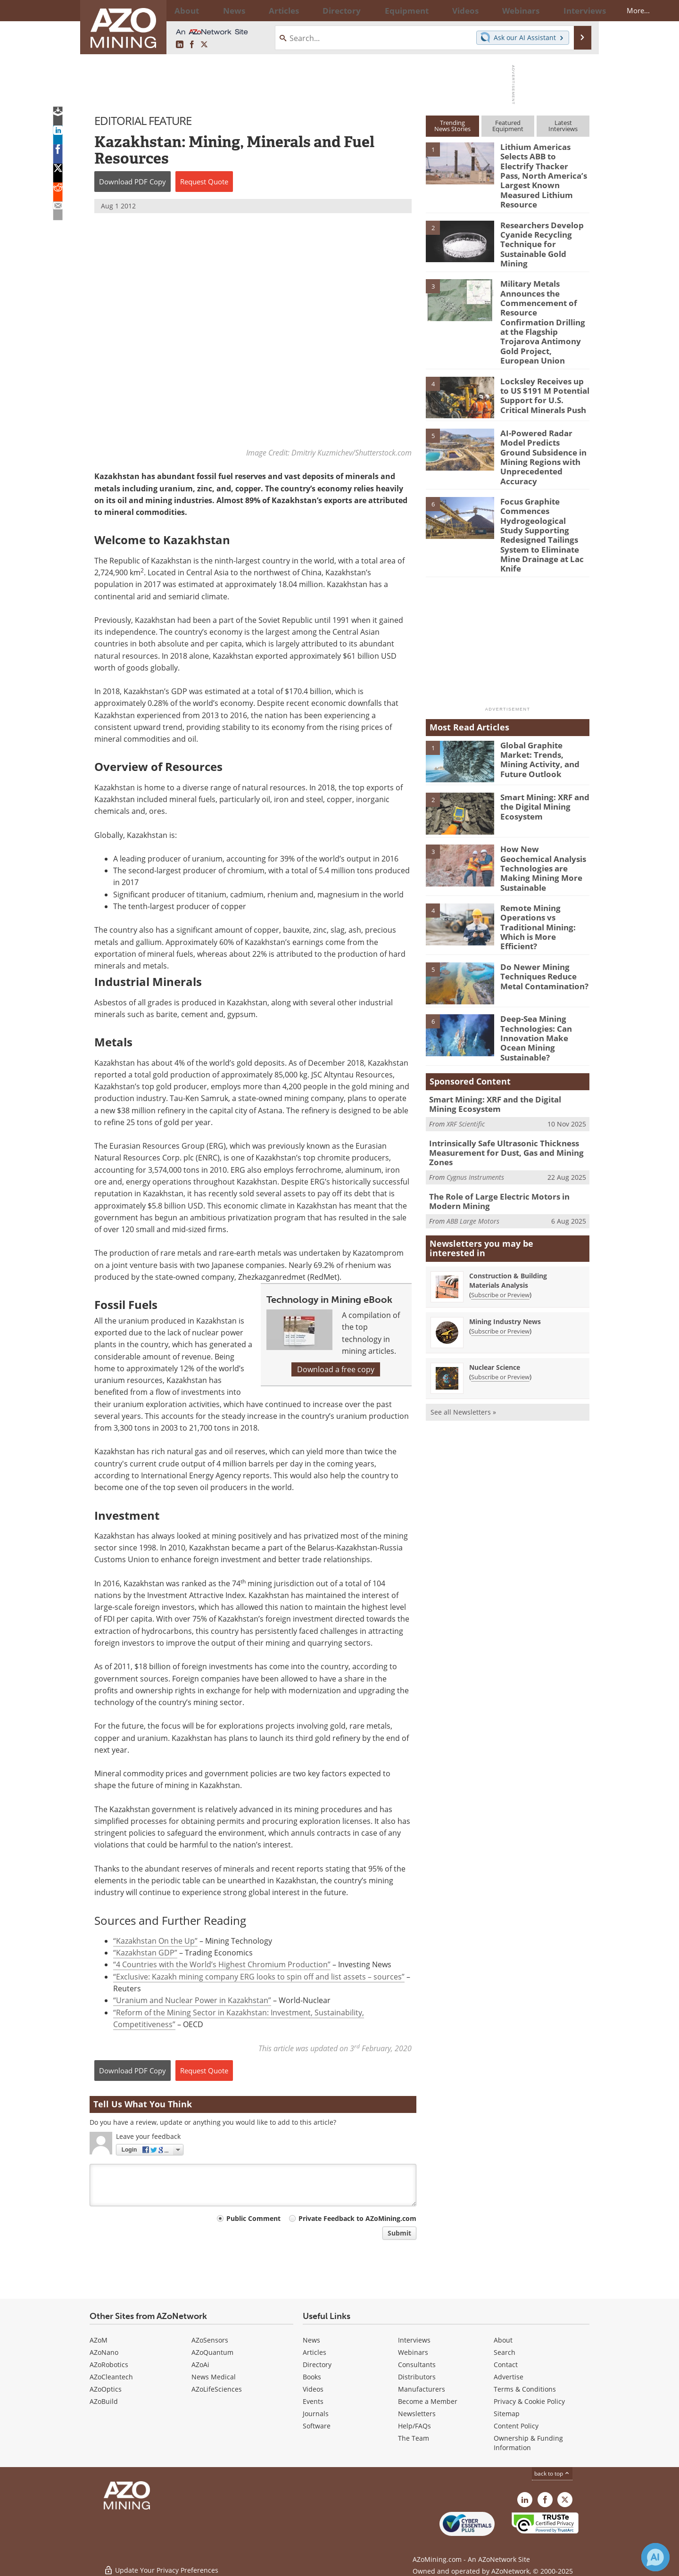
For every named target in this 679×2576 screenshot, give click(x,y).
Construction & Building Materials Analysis (508, 1186)
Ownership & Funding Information (528, 2443)
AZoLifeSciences (216, 2389)
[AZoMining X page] (204, 45)
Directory (314, 10)
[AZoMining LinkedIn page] (179, 45)
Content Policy (516, 2425)
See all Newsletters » (463, 1318)
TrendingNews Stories (452, 125)
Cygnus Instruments (475, 1085)
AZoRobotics (109, 2364)
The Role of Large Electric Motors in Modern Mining (506, 1109)
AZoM (99, 2340)
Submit (399, 2233)
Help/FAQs (414, 2425)
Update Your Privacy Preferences (161, 2563)
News (311, 2340)
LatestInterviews (563, 125)
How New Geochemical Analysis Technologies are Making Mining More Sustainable (543, 796)
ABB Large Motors (473, 1127)
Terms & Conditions (525, 2389)
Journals (316, 2413)
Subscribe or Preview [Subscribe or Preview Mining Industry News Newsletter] (500, 1237)
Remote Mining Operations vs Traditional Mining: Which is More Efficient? (543, 848)
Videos (313, 2389)
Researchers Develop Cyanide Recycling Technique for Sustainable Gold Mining (543, 221)
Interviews (414, 2340)
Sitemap (507, 2413)
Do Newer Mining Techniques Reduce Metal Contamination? (540, 896)
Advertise (508, 2376)
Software (317, 2425)
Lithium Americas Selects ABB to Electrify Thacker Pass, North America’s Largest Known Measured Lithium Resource (544, 168)
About (503, 2340)
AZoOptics (106, 2389)
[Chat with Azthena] (655, 2557)
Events (313, 2401)
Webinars (413, 2352)
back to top (552, 2473)
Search (504, 2352)
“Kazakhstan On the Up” (155, 1941)
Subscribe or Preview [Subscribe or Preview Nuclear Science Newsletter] (500, 1283)
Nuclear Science (494, 1273)
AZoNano (104, 2352)
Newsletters (417, 2413)
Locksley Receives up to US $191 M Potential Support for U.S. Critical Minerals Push (542, 352)
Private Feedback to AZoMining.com (357, 2218)
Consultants (417, 2364)
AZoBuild (104, 2401)
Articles (314, 2352)
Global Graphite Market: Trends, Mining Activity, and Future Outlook (543, 688)
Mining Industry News (505, 1227)
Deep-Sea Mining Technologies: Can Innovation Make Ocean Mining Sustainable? (542, 952)
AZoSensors (209, 2340)
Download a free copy (335, 1369)
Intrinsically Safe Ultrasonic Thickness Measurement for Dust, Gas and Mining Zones (498, 1063)
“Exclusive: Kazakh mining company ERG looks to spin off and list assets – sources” (259, 1976)
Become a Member (427, 2401)
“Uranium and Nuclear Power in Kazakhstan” (192, 2001)
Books (312, 2376)
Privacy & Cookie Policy (529, 2401)
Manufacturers (421, 2389)
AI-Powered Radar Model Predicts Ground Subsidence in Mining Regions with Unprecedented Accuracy (544, 413)
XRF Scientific (466, 1035)
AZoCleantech (111, 2376)
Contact (506, 2364)
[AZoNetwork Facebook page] (192, 45)
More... (576, 10)
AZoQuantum (212, 2352)
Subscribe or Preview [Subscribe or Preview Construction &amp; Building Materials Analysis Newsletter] (500, 1201)
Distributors (417, 2376)
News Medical (213, 2376)
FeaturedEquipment (507, 125)
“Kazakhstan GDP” (145, 1952)
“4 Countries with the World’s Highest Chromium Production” (222, 1965)
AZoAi (200, 2364)
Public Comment (253, 2218)
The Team (413, 2438)
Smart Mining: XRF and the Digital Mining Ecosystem (540, 740)
